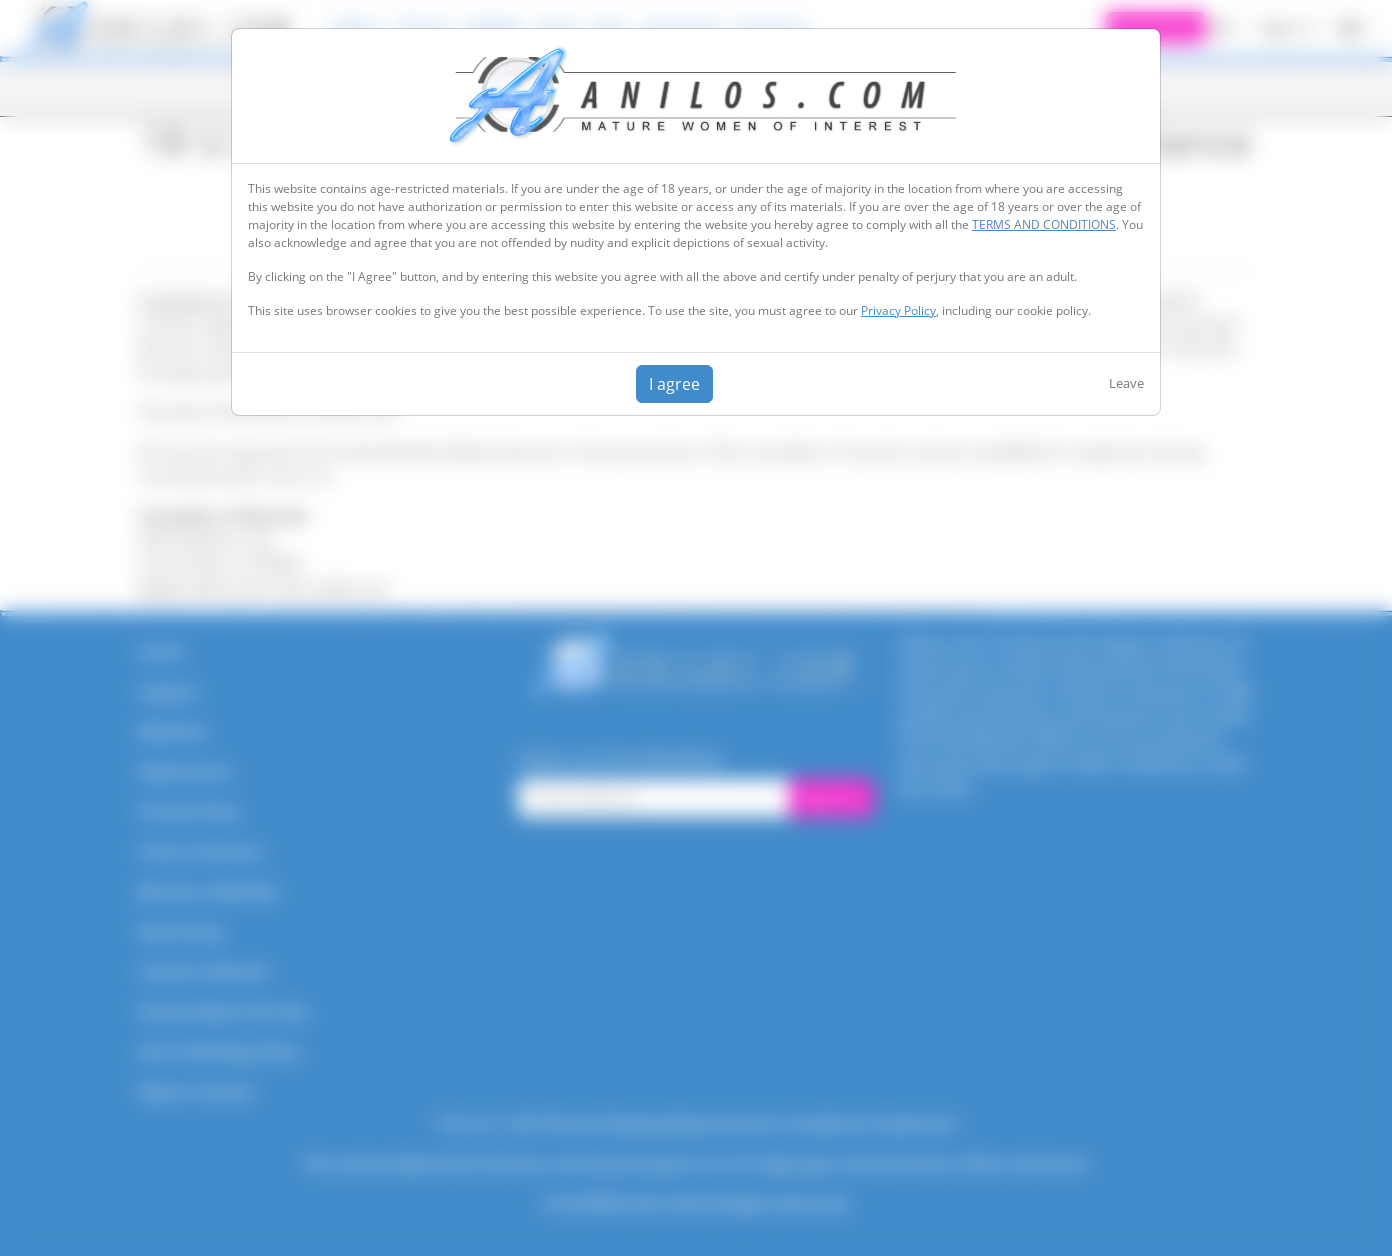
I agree (674, 384)
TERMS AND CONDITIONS (1044, 224)
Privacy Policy (898, 310)
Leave (1126, 383)
